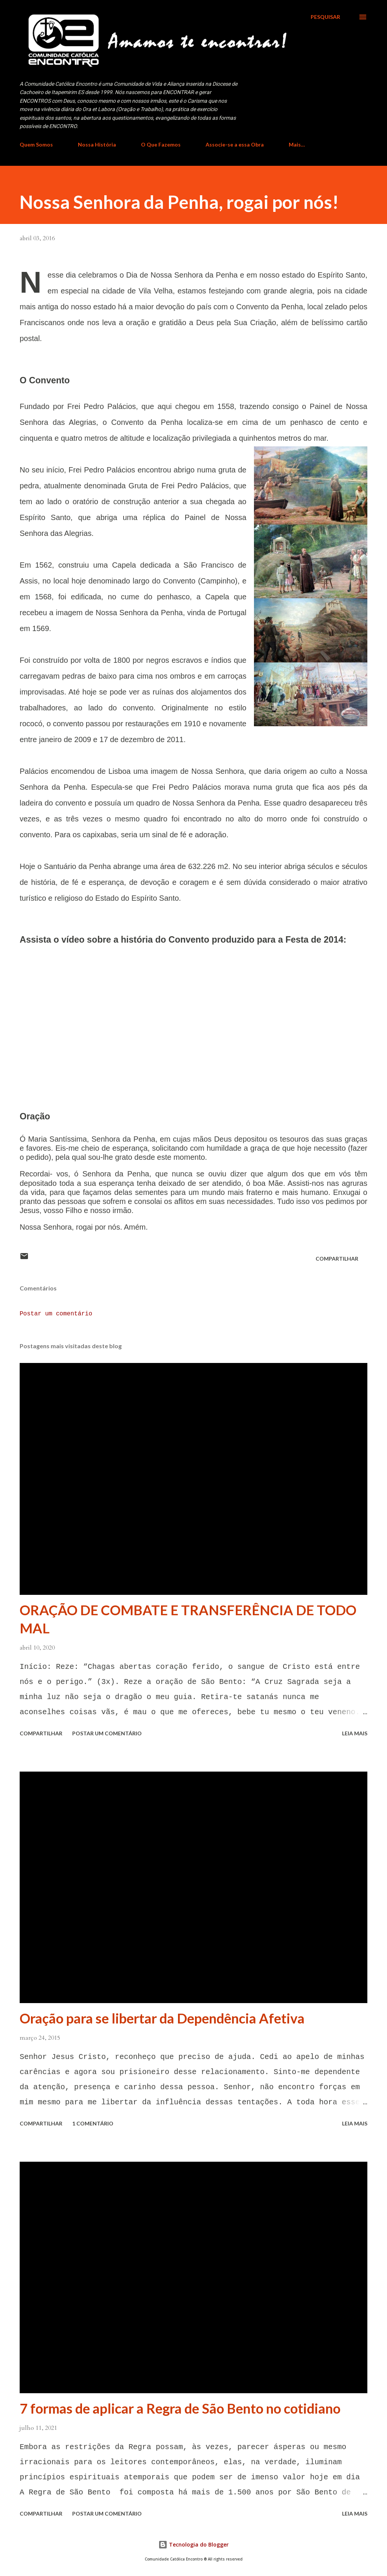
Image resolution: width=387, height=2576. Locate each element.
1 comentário (92, 2123)
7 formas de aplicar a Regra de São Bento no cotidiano (180, 2408)
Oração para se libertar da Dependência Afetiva (162, 2018)
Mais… (297, 144)
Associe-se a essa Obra (235, 144)
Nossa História (97, 144)
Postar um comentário (56, 1313)
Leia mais (354, 1733)
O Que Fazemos (161, 144)
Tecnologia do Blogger (193, 2544)
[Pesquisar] (325, 17)
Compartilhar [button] (337, 1258)
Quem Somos (36, 144)
